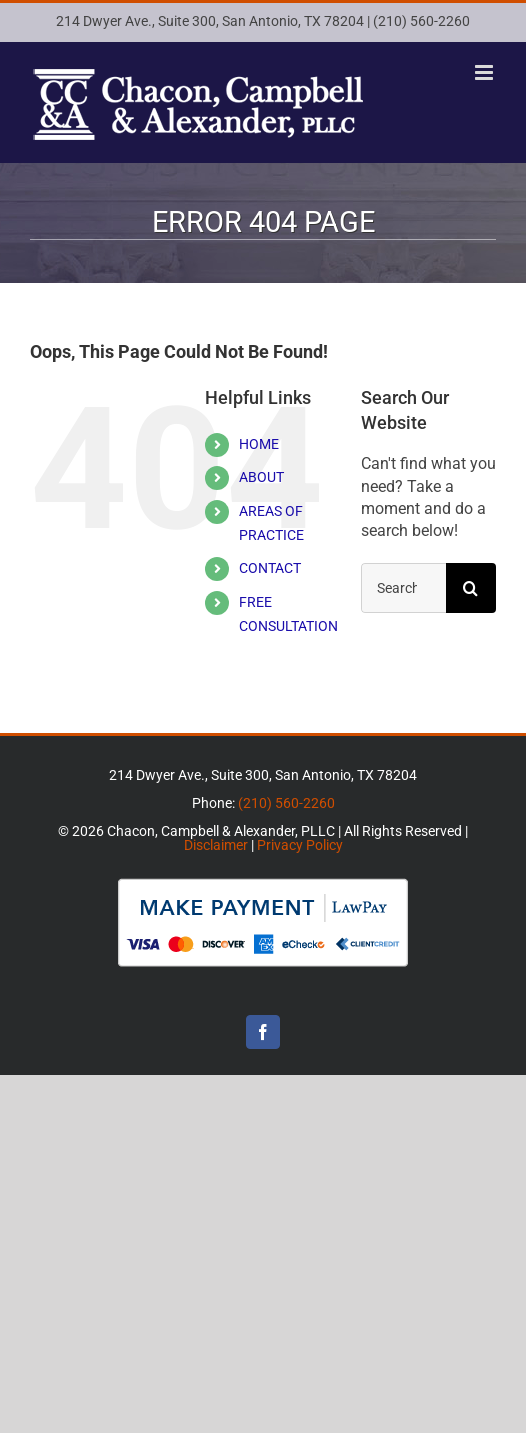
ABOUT (261, 477)
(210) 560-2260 (421, 21)
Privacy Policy (300, 845)
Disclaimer (216, 845)
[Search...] (403, 588)
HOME (259, 444)
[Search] (471, 588)
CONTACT (270, 568)
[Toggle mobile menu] (485, 72)
